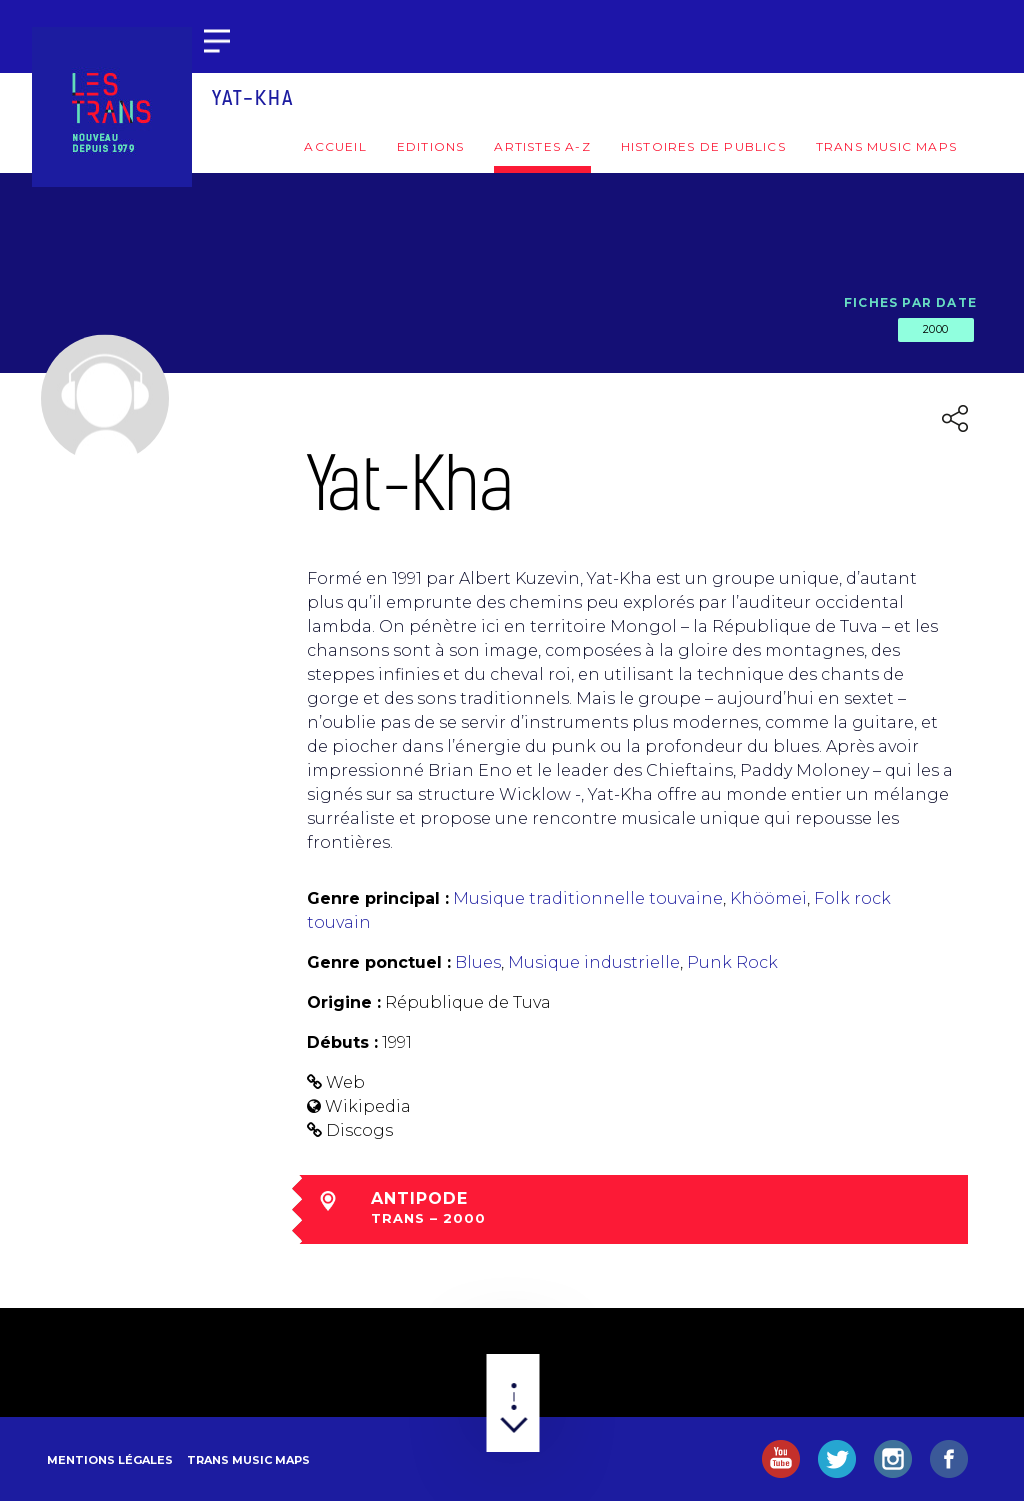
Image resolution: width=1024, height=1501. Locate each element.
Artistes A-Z (542, 146)
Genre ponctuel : (379, 962)
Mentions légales (110, 1460)
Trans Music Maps (886, 146)
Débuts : (342, 1042)
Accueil (335, 146)
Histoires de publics (703, 146)
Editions (431, 146)
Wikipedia (368, 1106)
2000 (936, 329)
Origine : (344, 1002)
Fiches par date (910, 302)
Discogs (359, 1130)
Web (345, 1082)
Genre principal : (378, 898)
